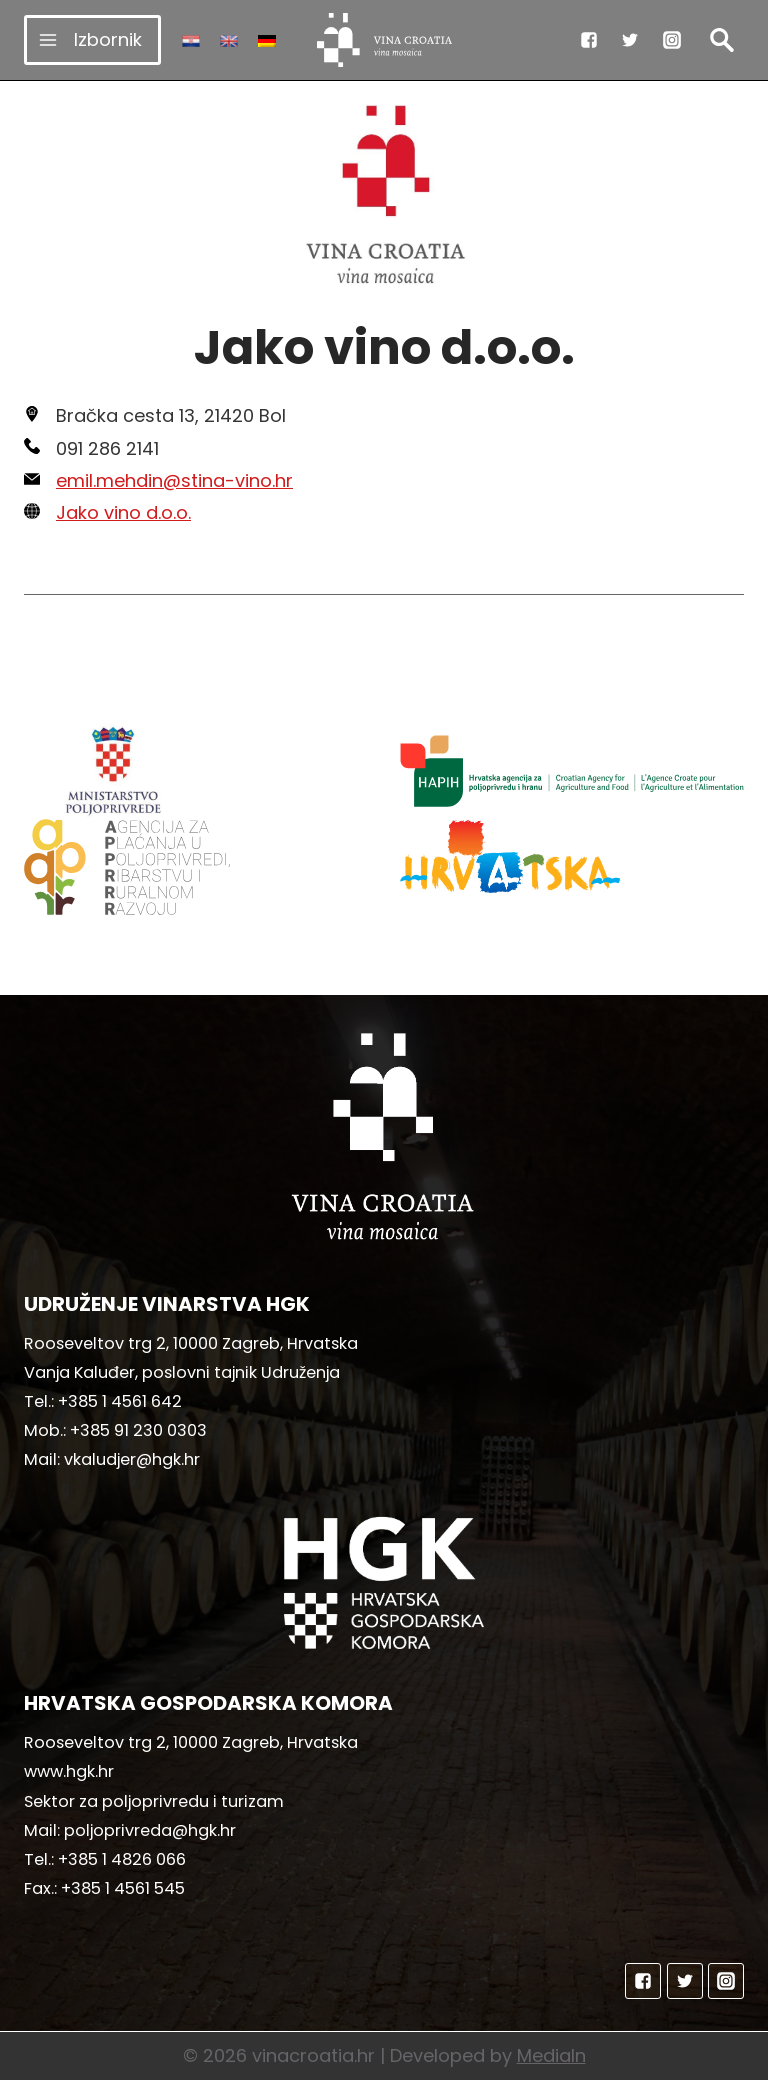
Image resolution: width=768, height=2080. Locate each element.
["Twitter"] (630, 40)
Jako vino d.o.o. (123, 512)
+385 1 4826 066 (122, 1859)
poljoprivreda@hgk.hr (150, 1830)
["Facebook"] (589, 40)
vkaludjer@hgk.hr (132, 1459)
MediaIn (551, 2055)
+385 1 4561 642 (120, 1401)
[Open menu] (92, 39)
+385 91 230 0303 (138, 1430)
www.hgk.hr (69, 1771)
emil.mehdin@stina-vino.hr (174, 480)
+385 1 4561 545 (123, 1888)
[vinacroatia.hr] (384, 40)
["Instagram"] (672, 40)
